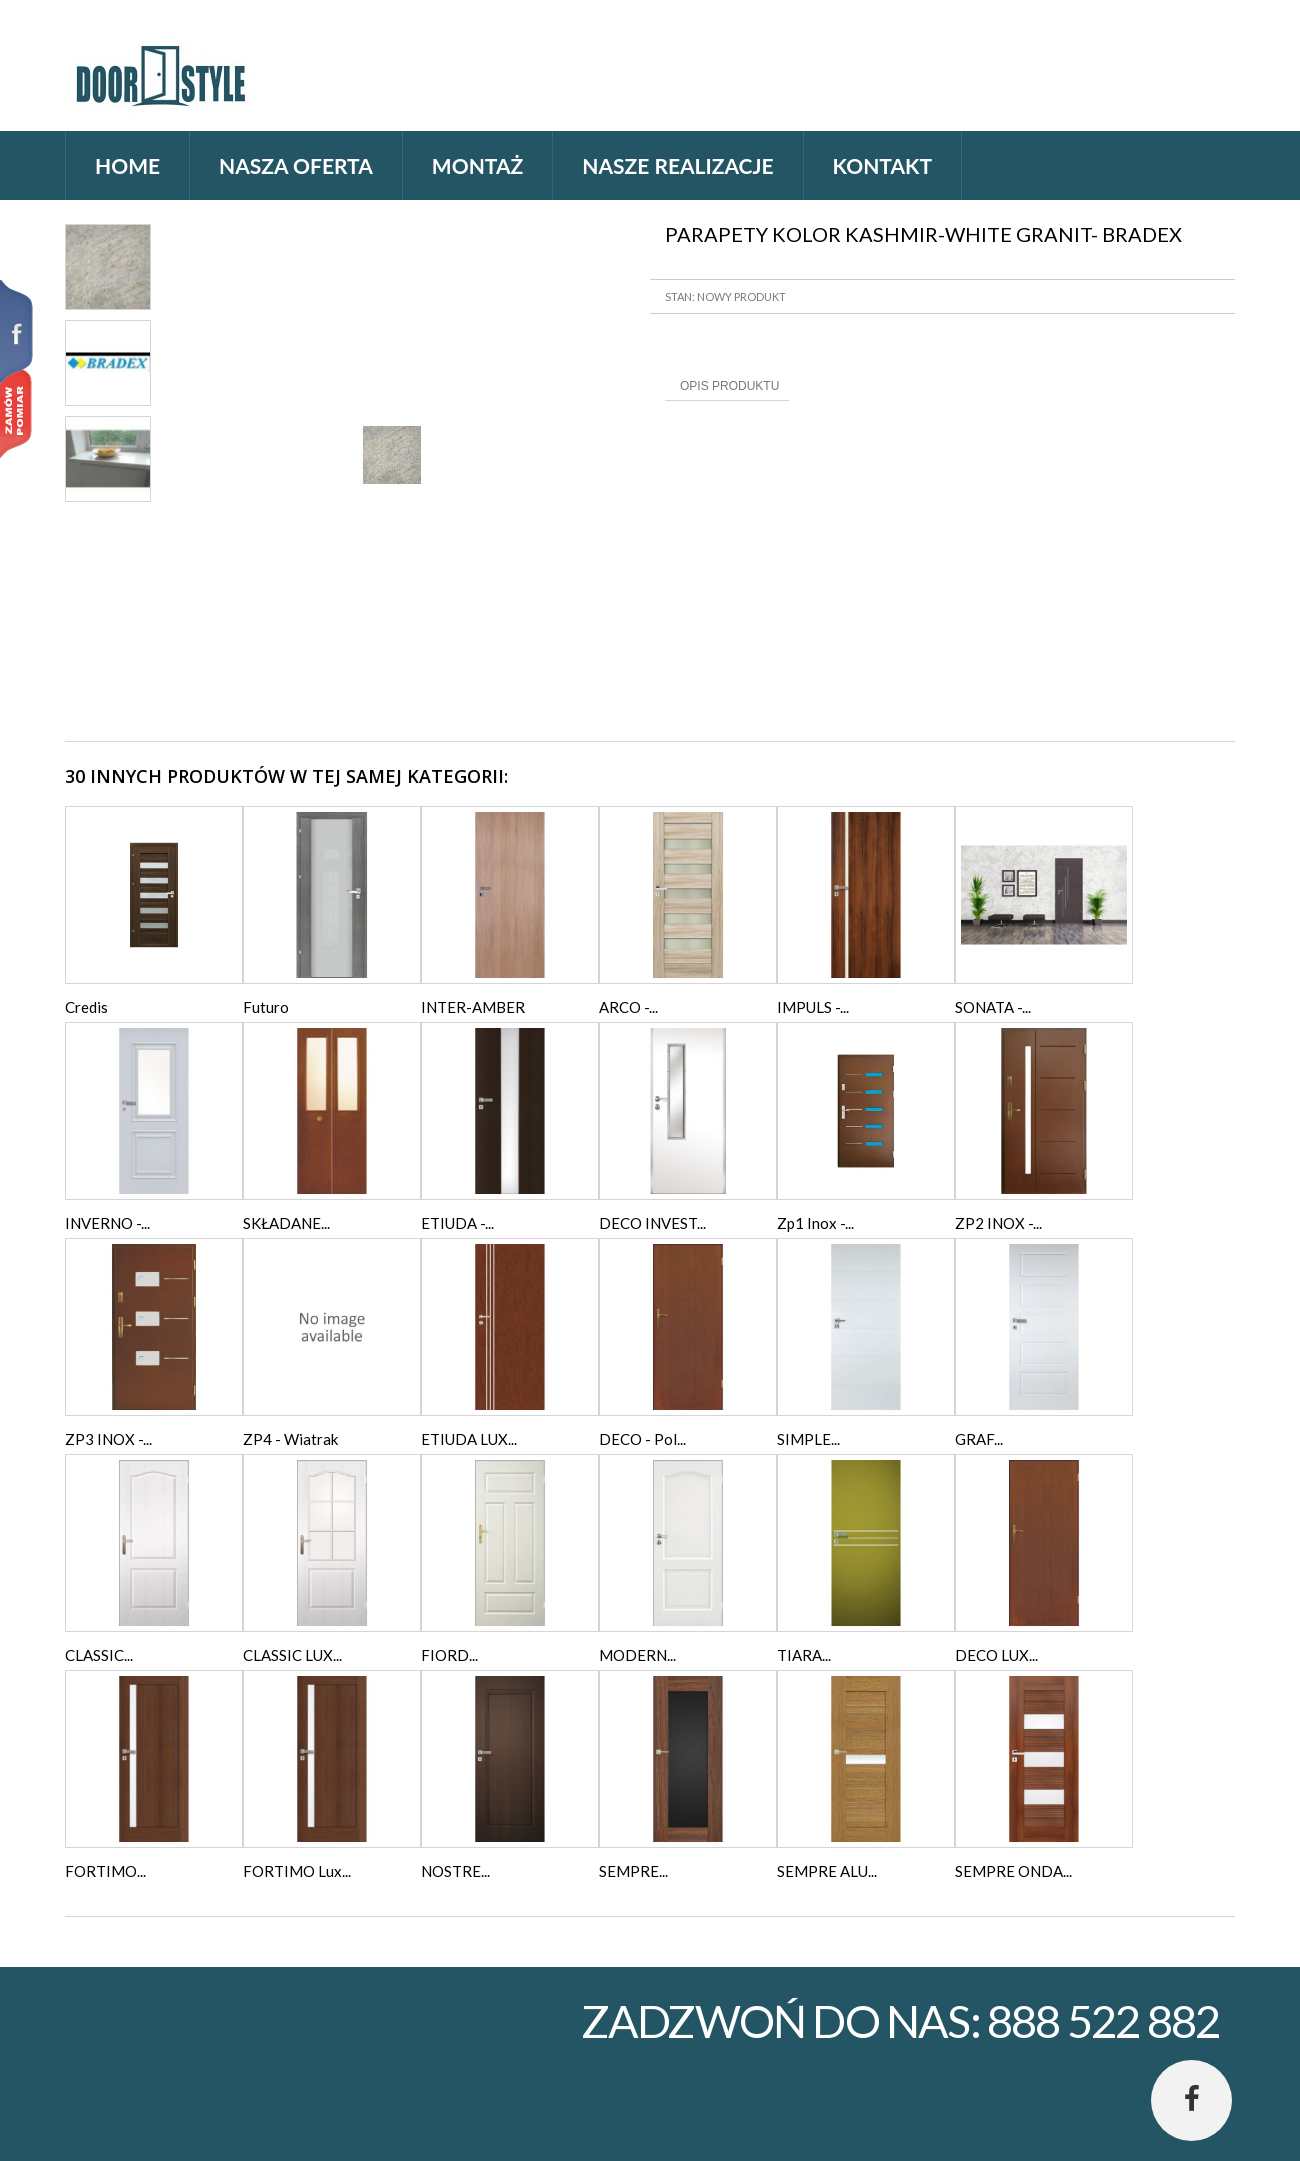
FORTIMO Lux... (297, 1871)
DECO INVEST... (652, 1223)
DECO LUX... (996, 1655)
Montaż (477, 165)
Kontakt (882, 165)
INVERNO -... (107, 1223)
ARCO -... (628, 1007)
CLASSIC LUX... (292, 1655)
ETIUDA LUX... (469, 1439)
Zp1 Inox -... (815, 1223)
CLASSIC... (99, 1655)
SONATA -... (993, 1007)
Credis (86, 1007)
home (127, 165)
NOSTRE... (455, 1871)
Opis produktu (729, 386)
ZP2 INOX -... (998, 1223)
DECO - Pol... (642, 1439)
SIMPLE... (808, 1439)
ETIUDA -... (457, 1223)
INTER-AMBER (473, 1007)
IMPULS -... (813, 1007)
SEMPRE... (633, 1871)
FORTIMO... (105, 1871)
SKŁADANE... (286, 1223)
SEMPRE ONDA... (1013, 1871)
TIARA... (804, 1655)
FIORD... (449, 1655)
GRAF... (979, 1439)
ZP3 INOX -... (108, 1439)
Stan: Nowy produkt (725, 296)
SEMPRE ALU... (827, 1871)
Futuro (266, 1007)
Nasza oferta (296, 165)
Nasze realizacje (677, 165)
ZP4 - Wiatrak (290, 1439)
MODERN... (637, 1655)
